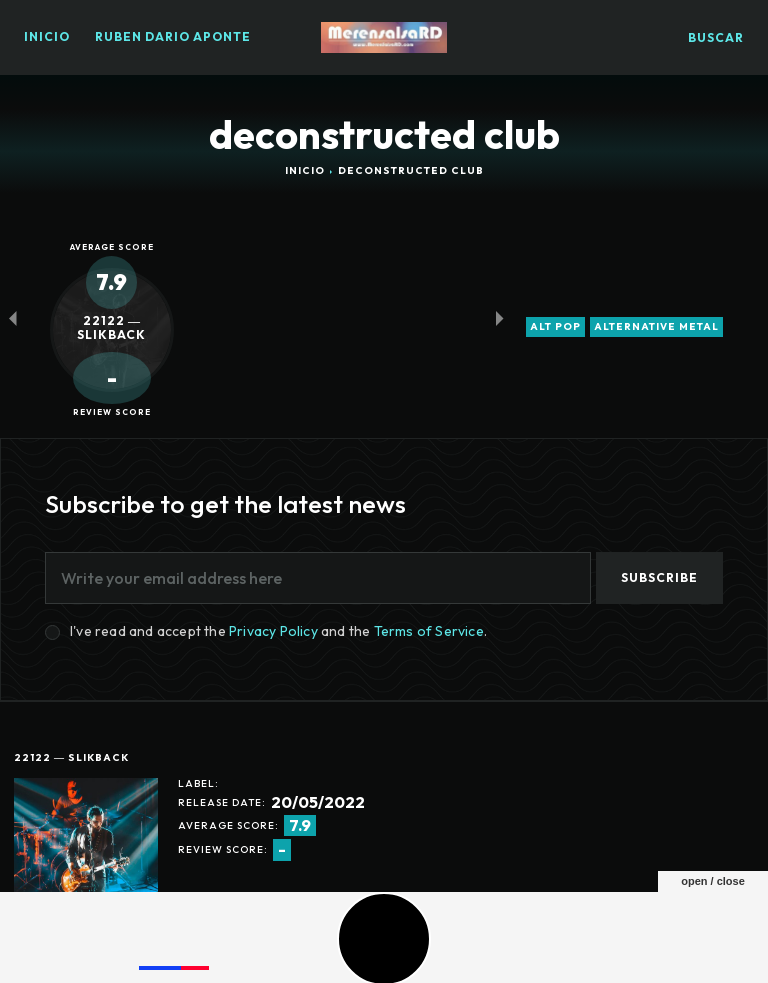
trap (317, 903)
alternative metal (656, 327)
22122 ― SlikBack (71, 757)
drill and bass (237, 903)
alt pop (555, 327)
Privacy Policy (273, 631)
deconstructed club (101, 903)
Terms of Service (429, 631)
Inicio (305, 170)
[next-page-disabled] (499, 317)
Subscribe (659, 577)
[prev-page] (12, 317)
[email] (318, 578)
